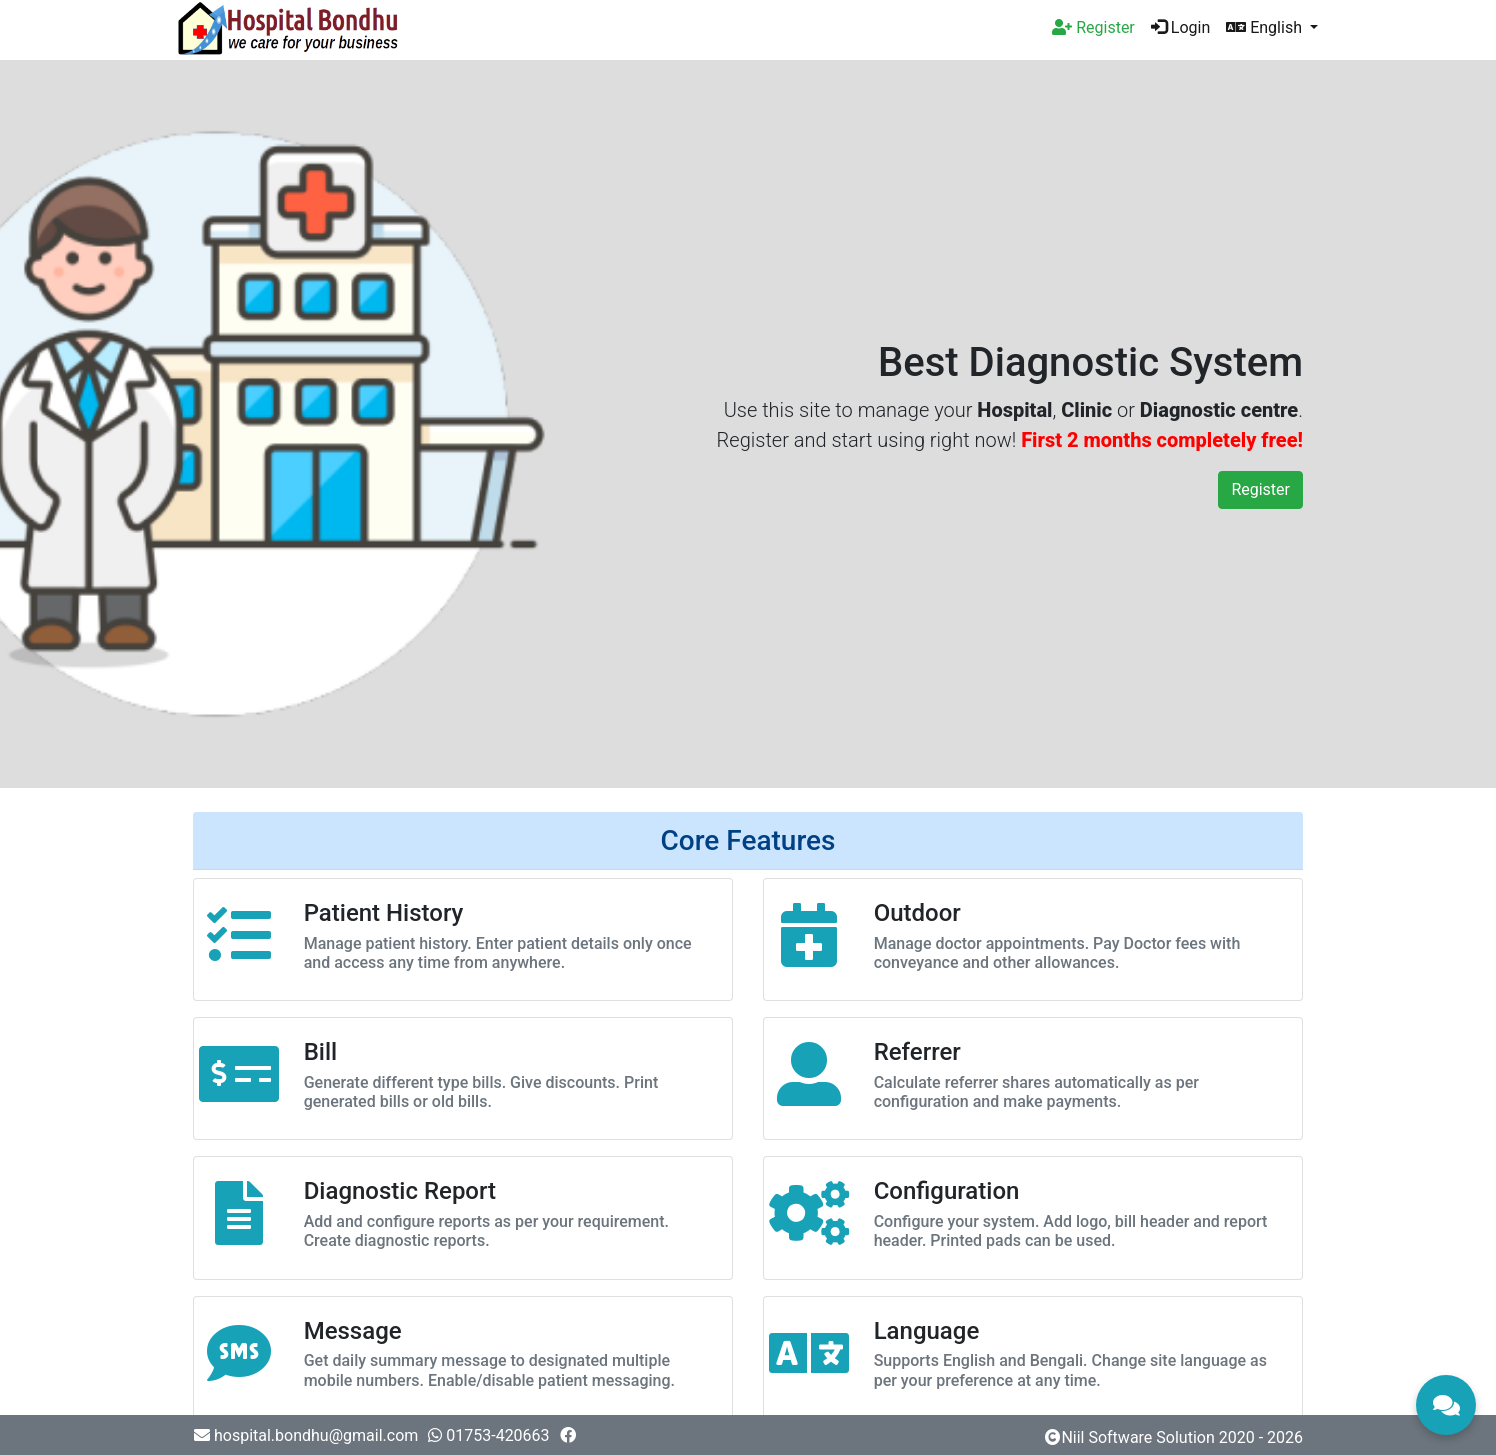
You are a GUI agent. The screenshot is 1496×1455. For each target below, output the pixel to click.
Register (1260, 489)
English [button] (1266, 27)
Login (1180, 27)
